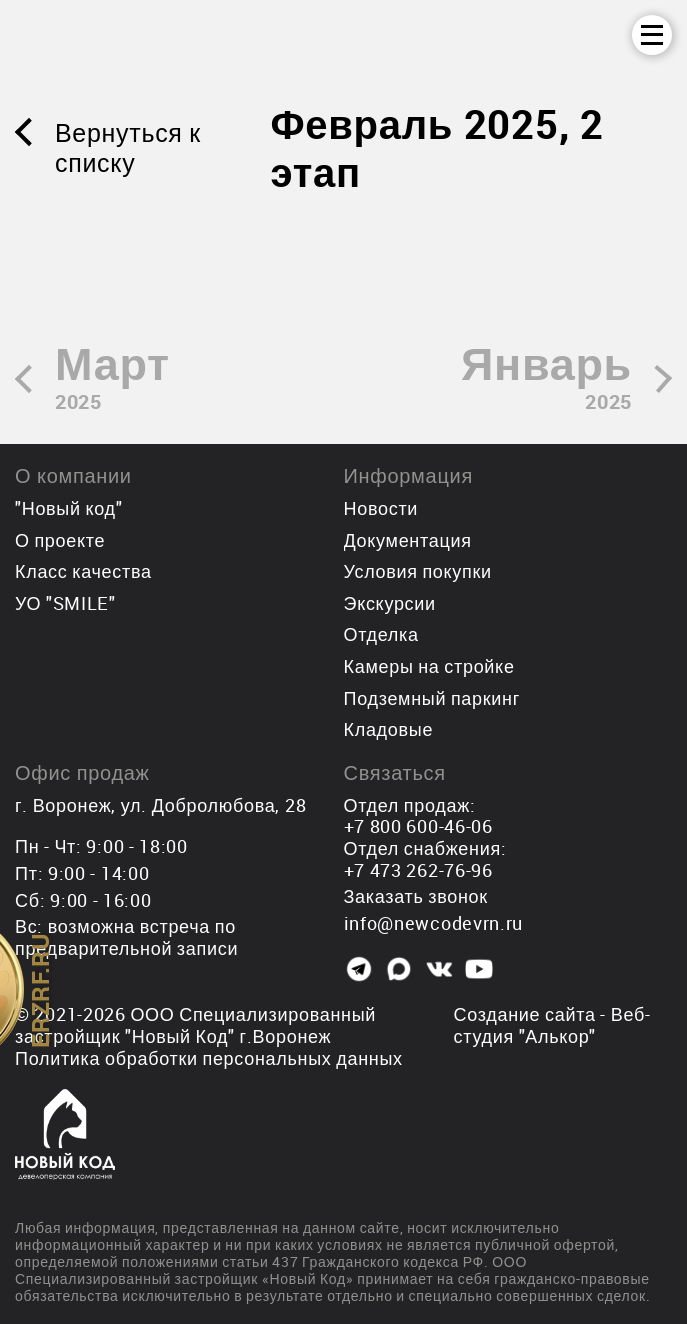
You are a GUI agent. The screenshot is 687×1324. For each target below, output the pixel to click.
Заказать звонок (416, 896)
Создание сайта (525, 1014)
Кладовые (389, 729)
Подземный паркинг (432, 698)
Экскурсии (390, 603)
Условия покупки (418, 571)
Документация (408, 540)
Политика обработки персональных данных (209, 1058)
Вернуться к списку (128, 148)
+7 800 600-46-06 (418, 826)
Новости (381, 508)
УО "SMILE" (65, 603)
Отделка (381, 634)
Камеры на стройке (429, 666)
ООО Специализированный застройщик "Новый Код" (195, 1025)
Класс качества (83, 571)
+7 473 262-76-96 (418, 870)
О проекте (60, 540)
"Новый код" (68, 508)
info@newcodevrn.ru (434, 923)
